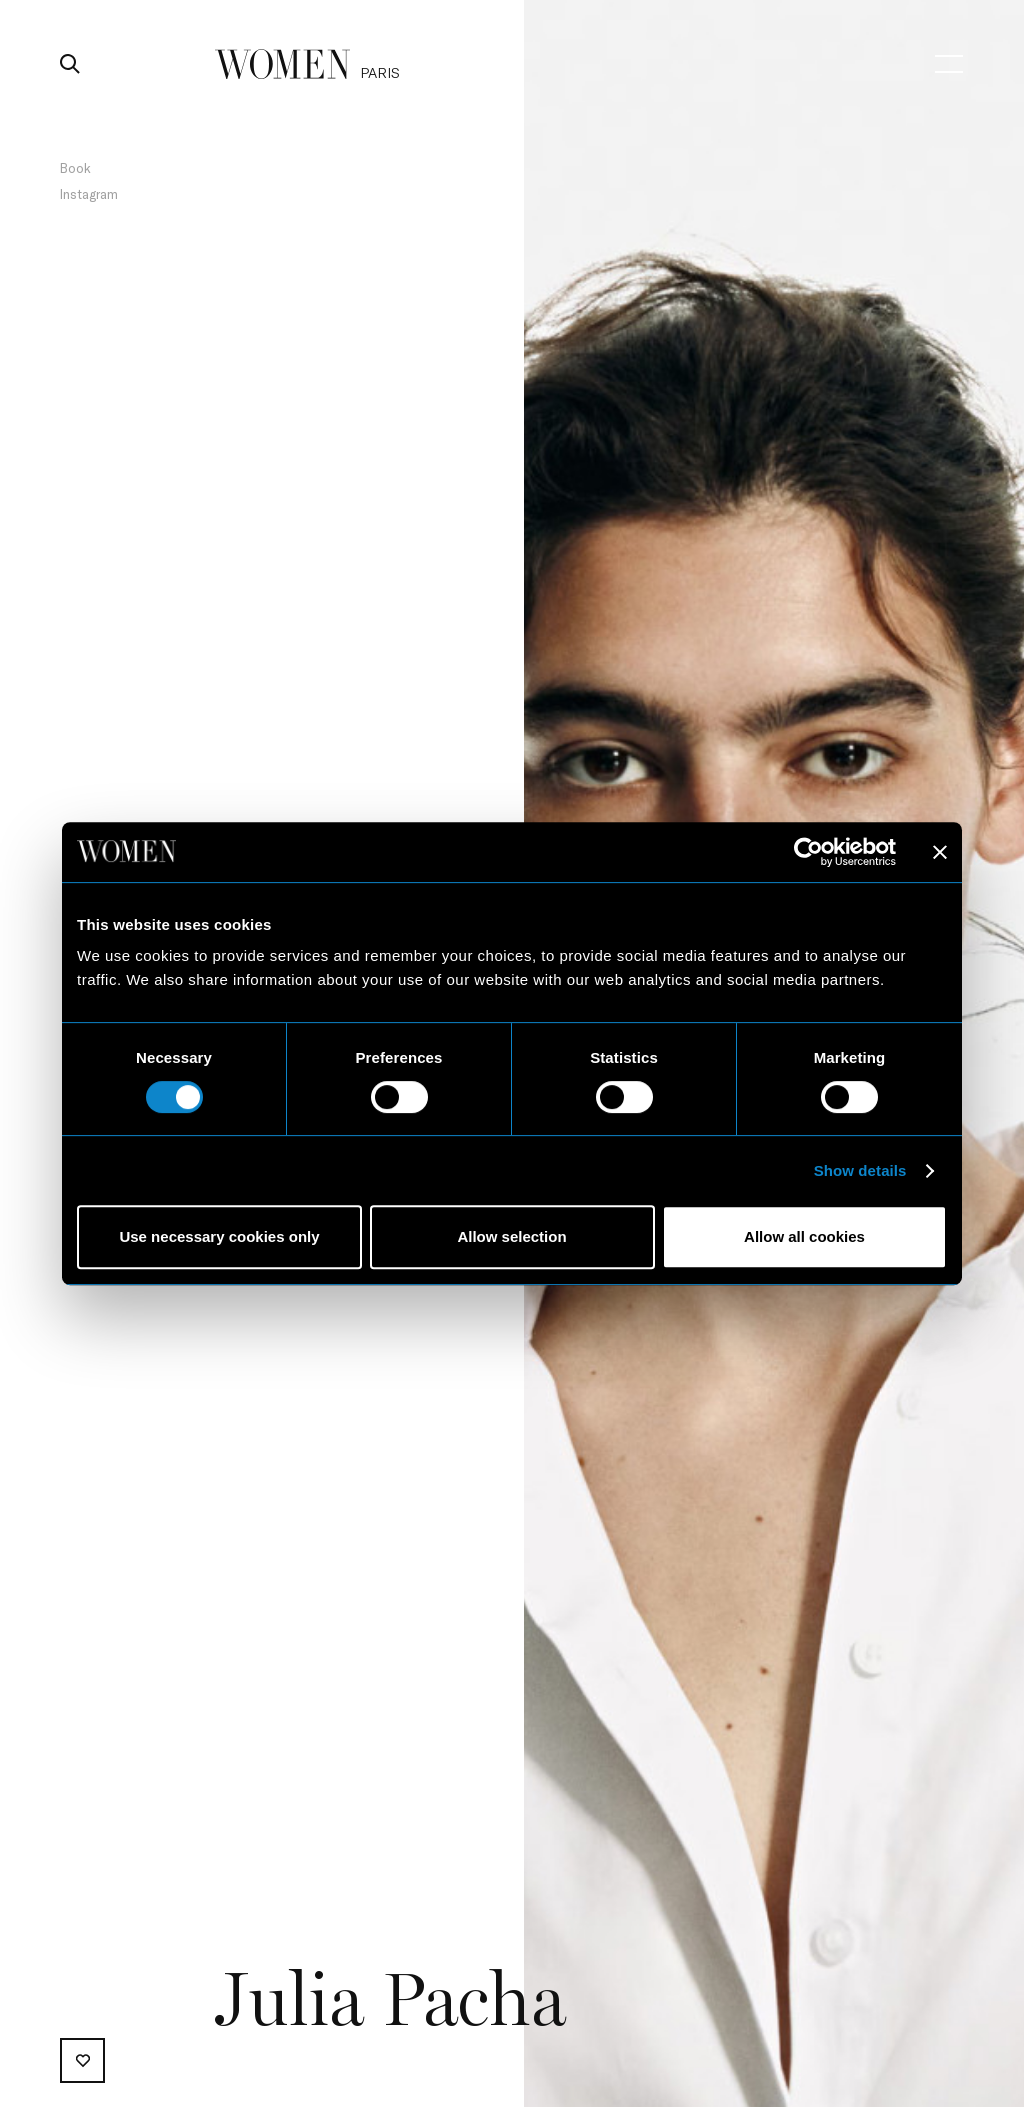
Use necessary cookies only (219, 1236)
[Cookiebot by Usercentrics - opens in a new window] (808, 852)
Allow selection (511, 1236)
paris (380, 72)
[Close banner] (940, 852)
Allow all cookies (804, 1236)
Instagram (89, 194)
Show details (860, 1170)
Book (75, 168)
